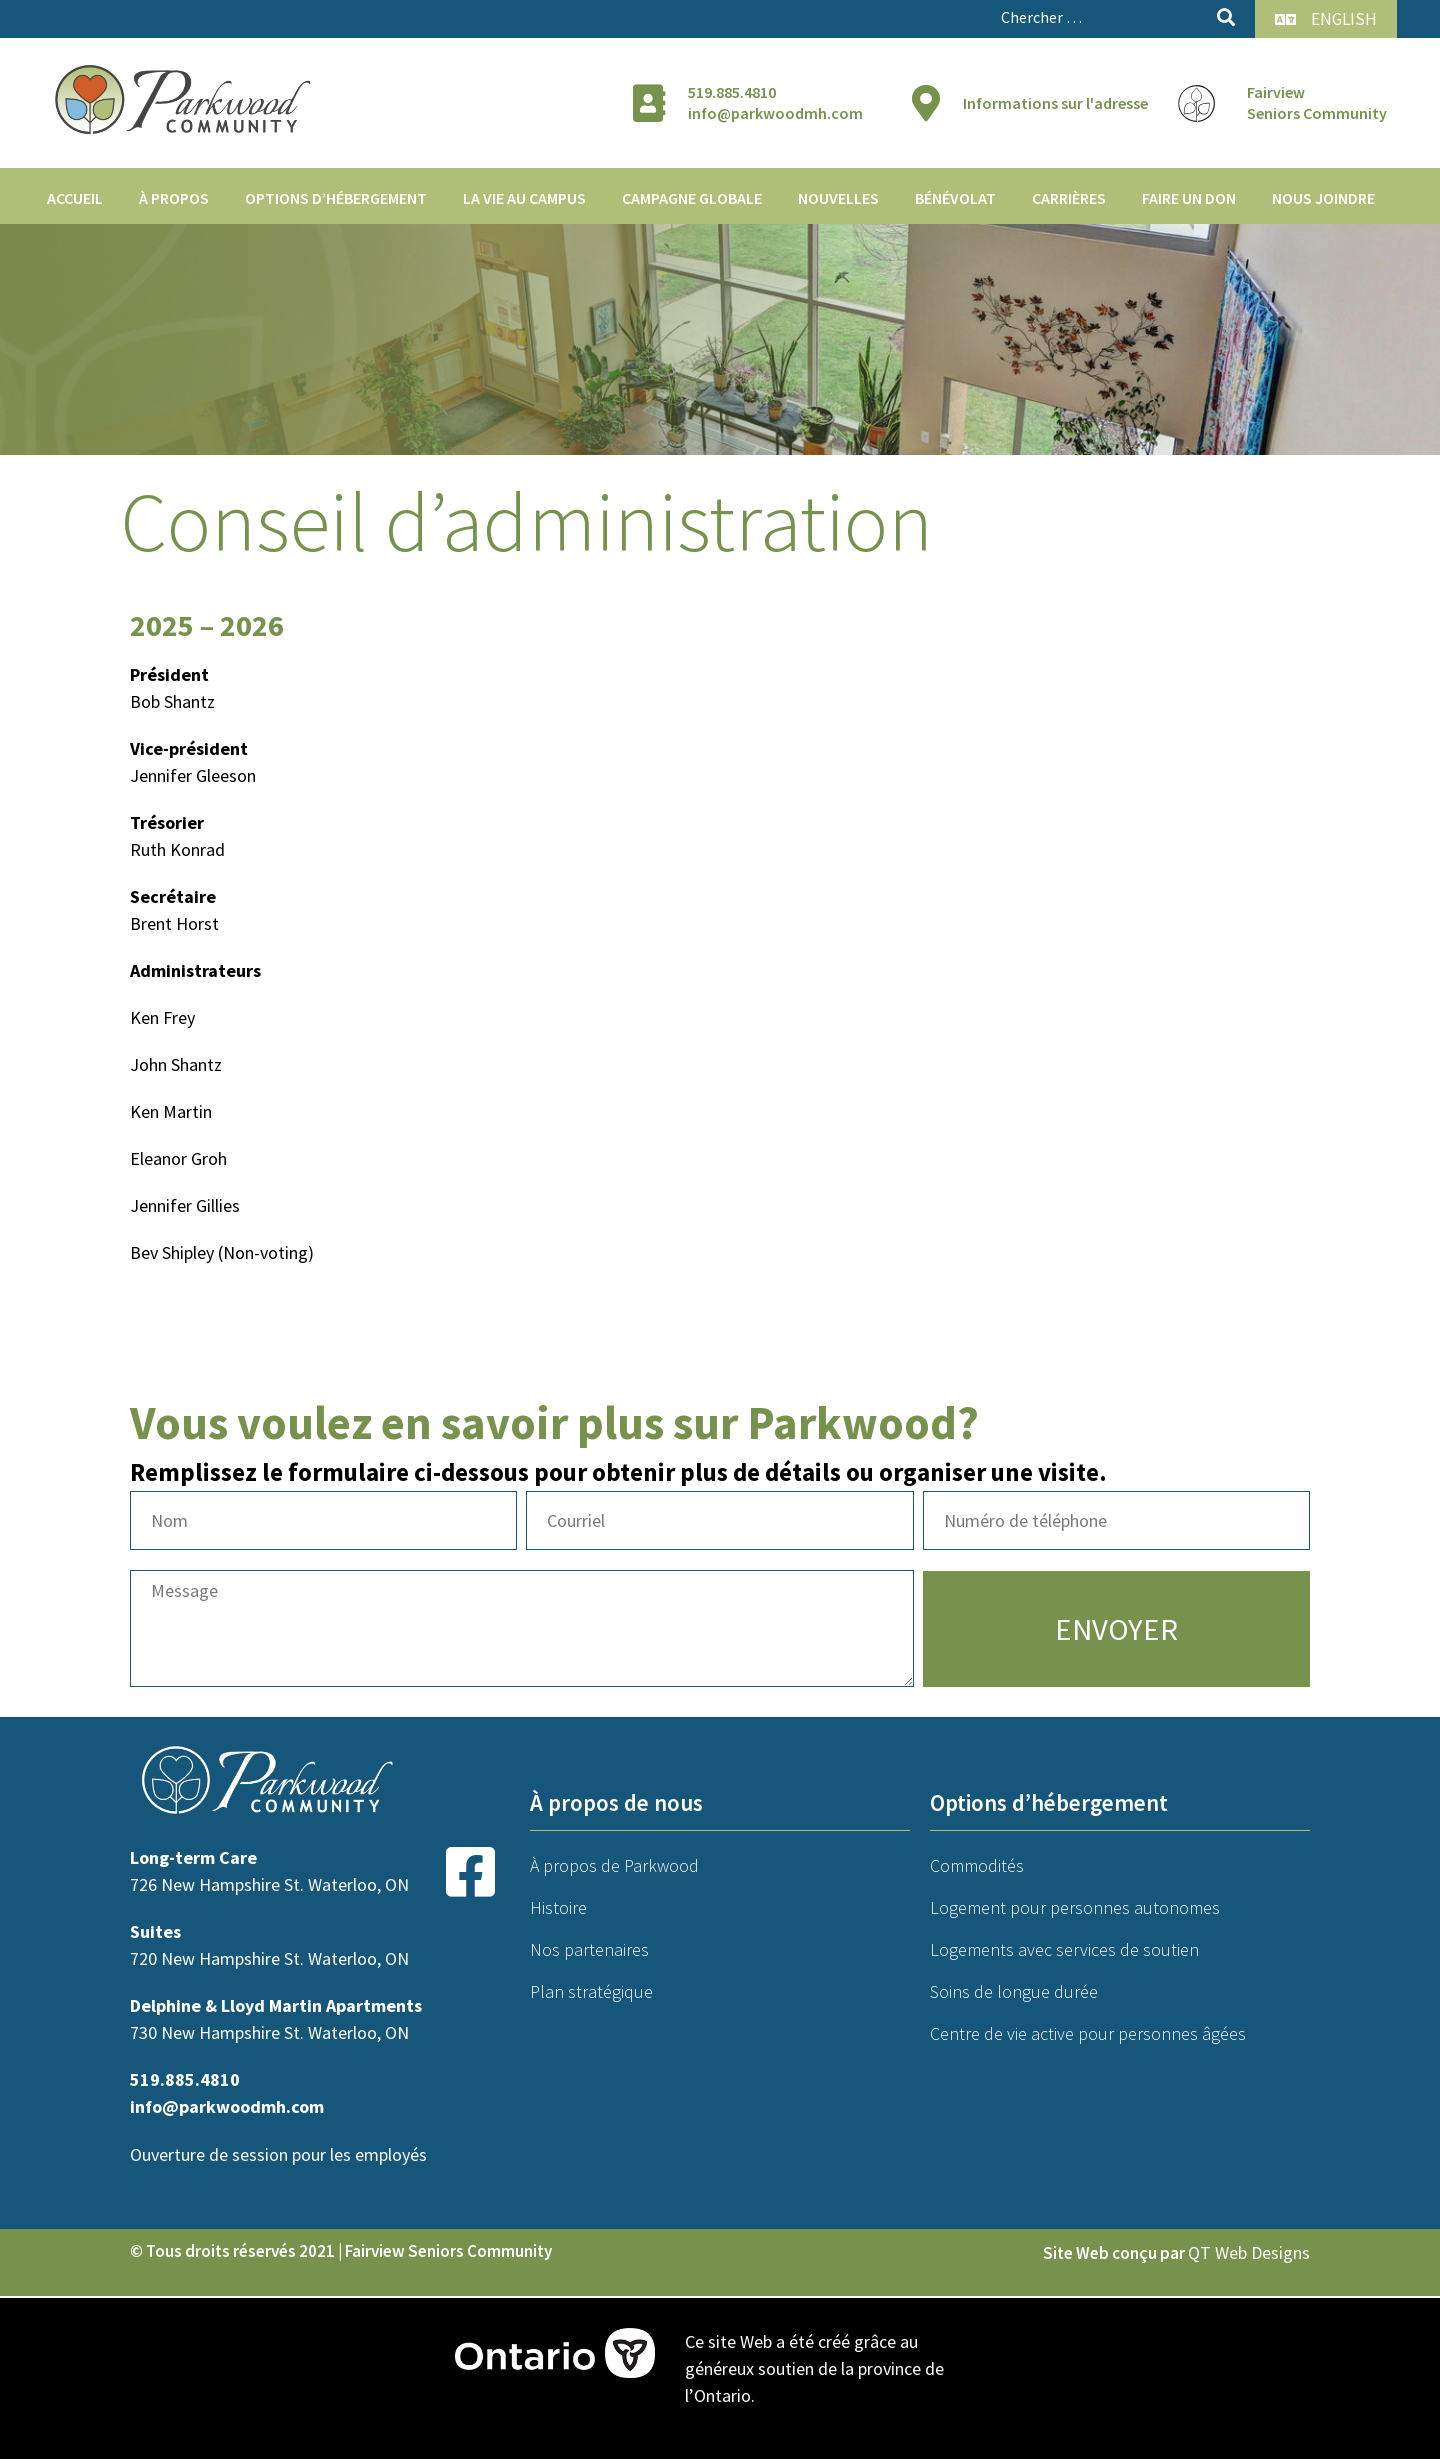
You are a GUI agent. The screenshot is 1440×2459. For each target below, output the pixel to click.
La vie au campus (524, 198)
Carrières (1069, 198)
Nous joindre (1323, 198)
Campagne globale (692, 198)
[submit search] (1226, 17)
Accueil (75, 198)
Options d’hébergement (336, 198)
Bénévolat (955, 198)
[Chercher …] (1101, 17)
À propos (174, 198)
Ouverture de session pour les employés (278, 2154)
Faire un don (1189, 198)
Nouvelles (838, 198)
